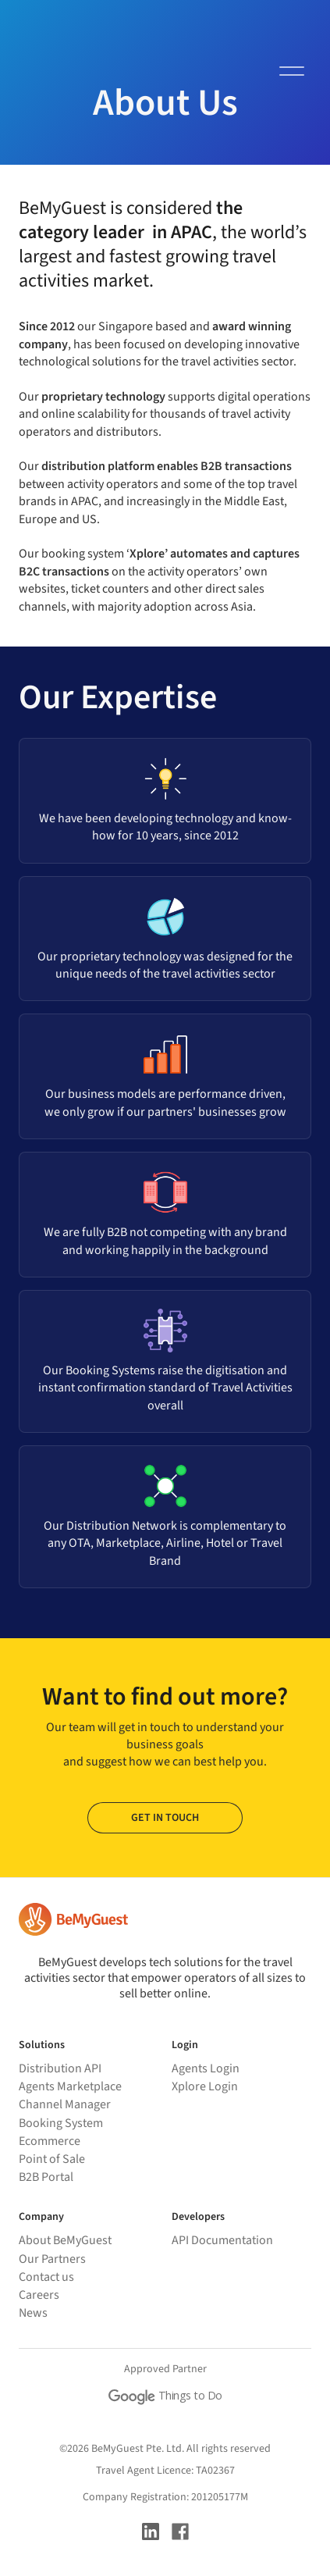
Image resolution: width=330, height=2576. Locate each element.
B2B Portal (46, 2177)
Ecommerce (49, 2141)
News (33, 2312)
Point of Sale (52, 2159)
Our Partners (52, 2259)
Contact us (46, 2277)
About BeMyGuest (65, 2240)
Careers (39, 2294)
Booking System (61, 2123)
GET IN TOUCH (165, 1818)
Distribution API (60, 2068)
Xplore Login (205, 2086)
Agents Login (206, 2068)
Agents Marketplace (70, 2086)
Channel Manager (65, 2104)
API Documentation (222, 2240)
